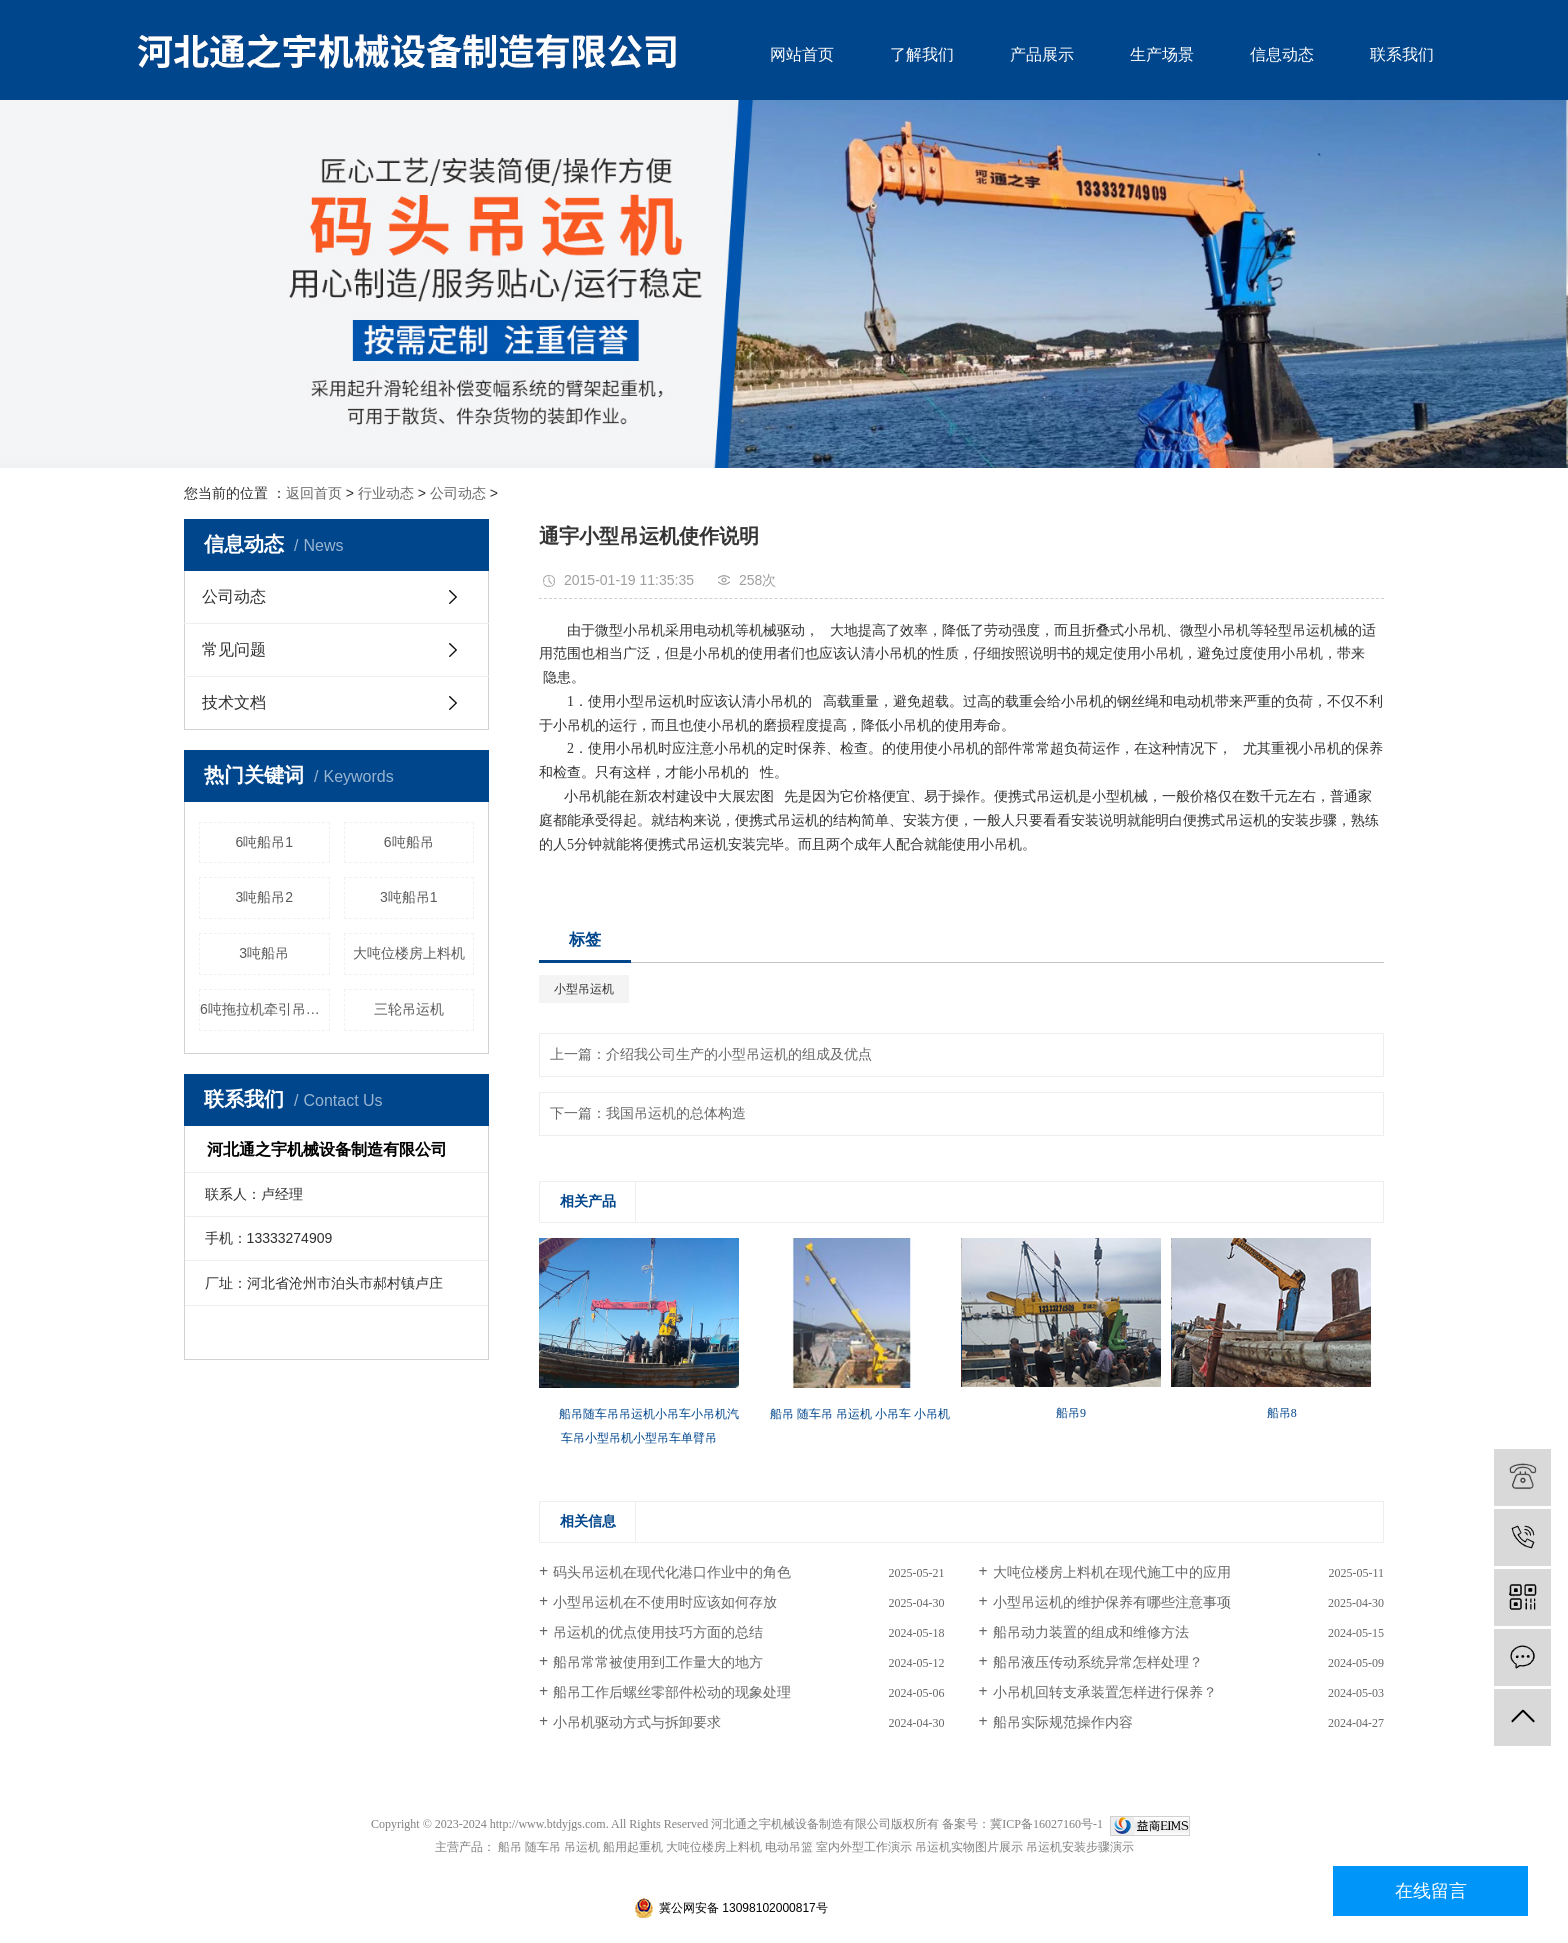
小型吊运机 (584, 989)
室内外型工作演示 (864, 1847)
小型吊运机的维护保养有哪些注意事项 (1112, 1602)
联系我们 (1402, 54)
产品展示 (1042, 54)
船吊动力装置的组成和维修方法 (1091, 1632)
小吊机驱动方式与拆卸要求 (637, 1722)
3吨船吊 (264, 953)
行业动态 (386, 493)
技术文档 (234, 702)
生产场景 (1162, 54)
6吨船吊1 (264, 842)
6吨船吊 (409, 842)
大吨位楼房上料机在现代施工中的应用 (1112, 1572)
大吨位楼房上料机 (409, 953)
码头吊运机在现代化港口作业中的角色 (672, 1572)
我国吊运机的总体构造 (676, 1113)
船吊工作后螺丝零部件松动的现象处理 (672, 1692)
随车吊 (543, 1847)
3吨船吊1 (409, 897)
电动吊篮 (789, 1847)
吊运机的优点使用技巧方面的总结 (658, 1632)
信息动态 (1282, 54)
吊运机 (582, 1847)
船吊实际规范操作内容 (1063, 1722)
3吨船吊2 (264, 897)
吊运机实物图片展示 (969, 1847)
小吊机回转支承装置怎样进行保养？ (1105, 1692)
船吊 (510, 1847)
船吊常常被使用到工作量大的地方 (658, 1662)
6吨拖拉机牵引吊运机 (265, 1009)
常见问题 (234, 649)
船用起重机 (633, 1847)
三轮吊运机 (409, 1009)
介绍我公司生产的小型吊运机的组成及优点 (739, 1054)
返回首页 (314, 493)
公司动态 (458, 493)
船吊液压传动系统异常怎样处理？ (1098, 1662)
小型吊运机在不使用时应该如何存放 (665, 1602)
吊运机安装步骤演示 (1080, 1847)
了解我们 (922, 54)
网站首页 (802, 54)
